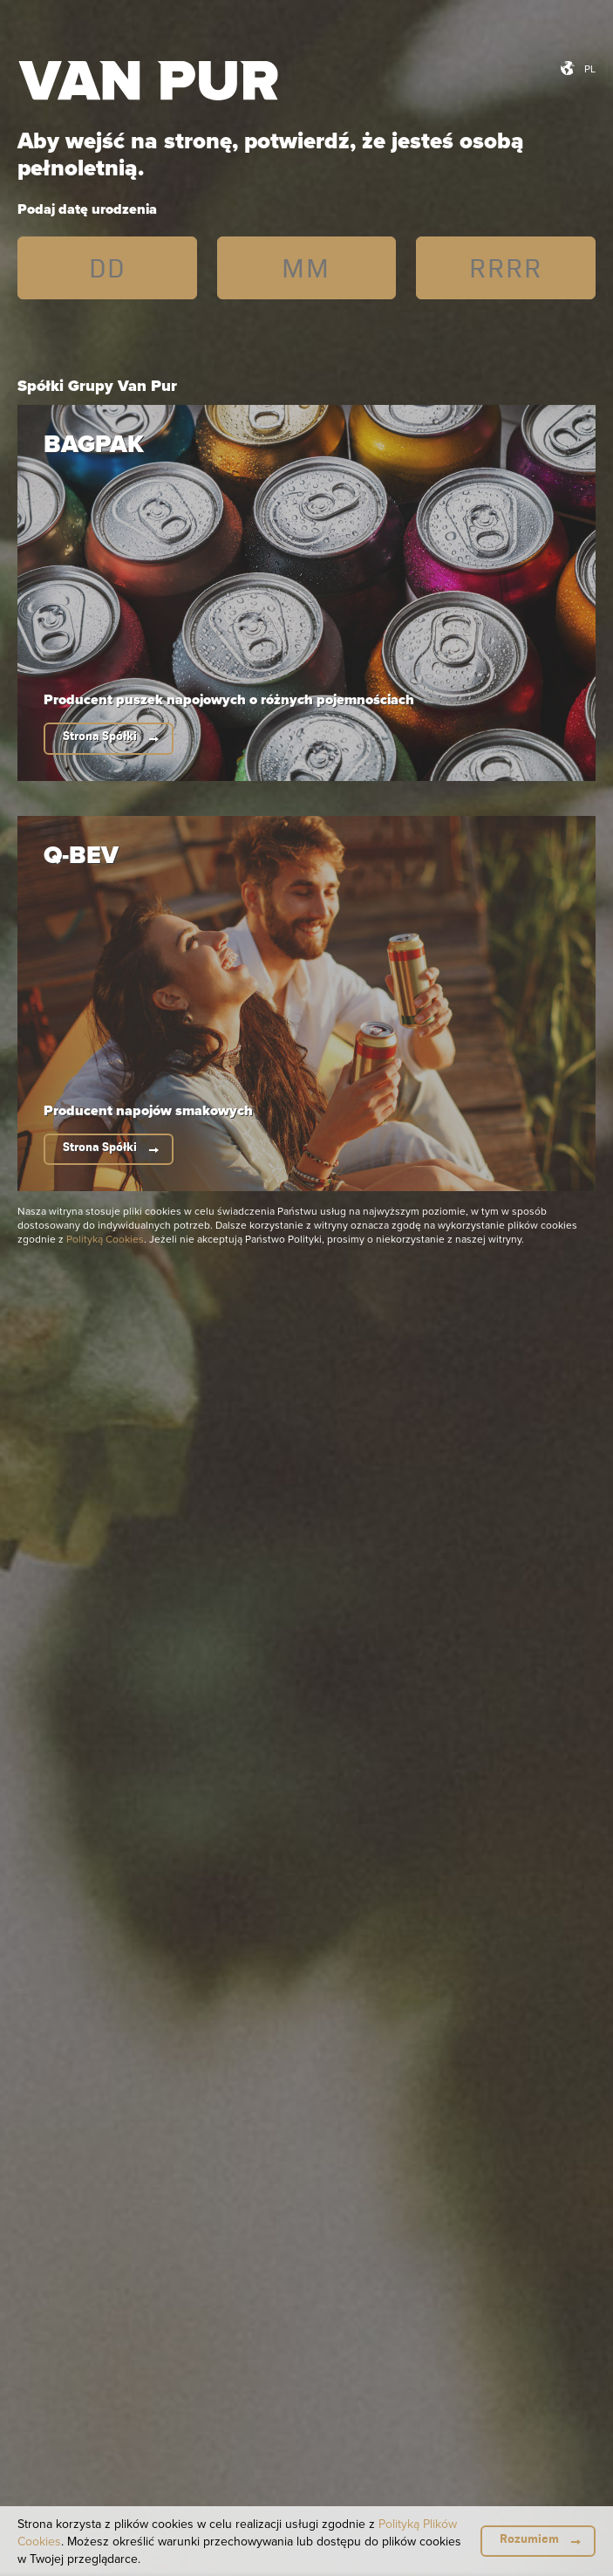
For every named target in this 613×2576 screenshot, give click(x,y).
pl (590, 68)
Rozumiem (529, 2538)
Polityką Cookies (105, 1238)
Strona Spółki (100, 736)
